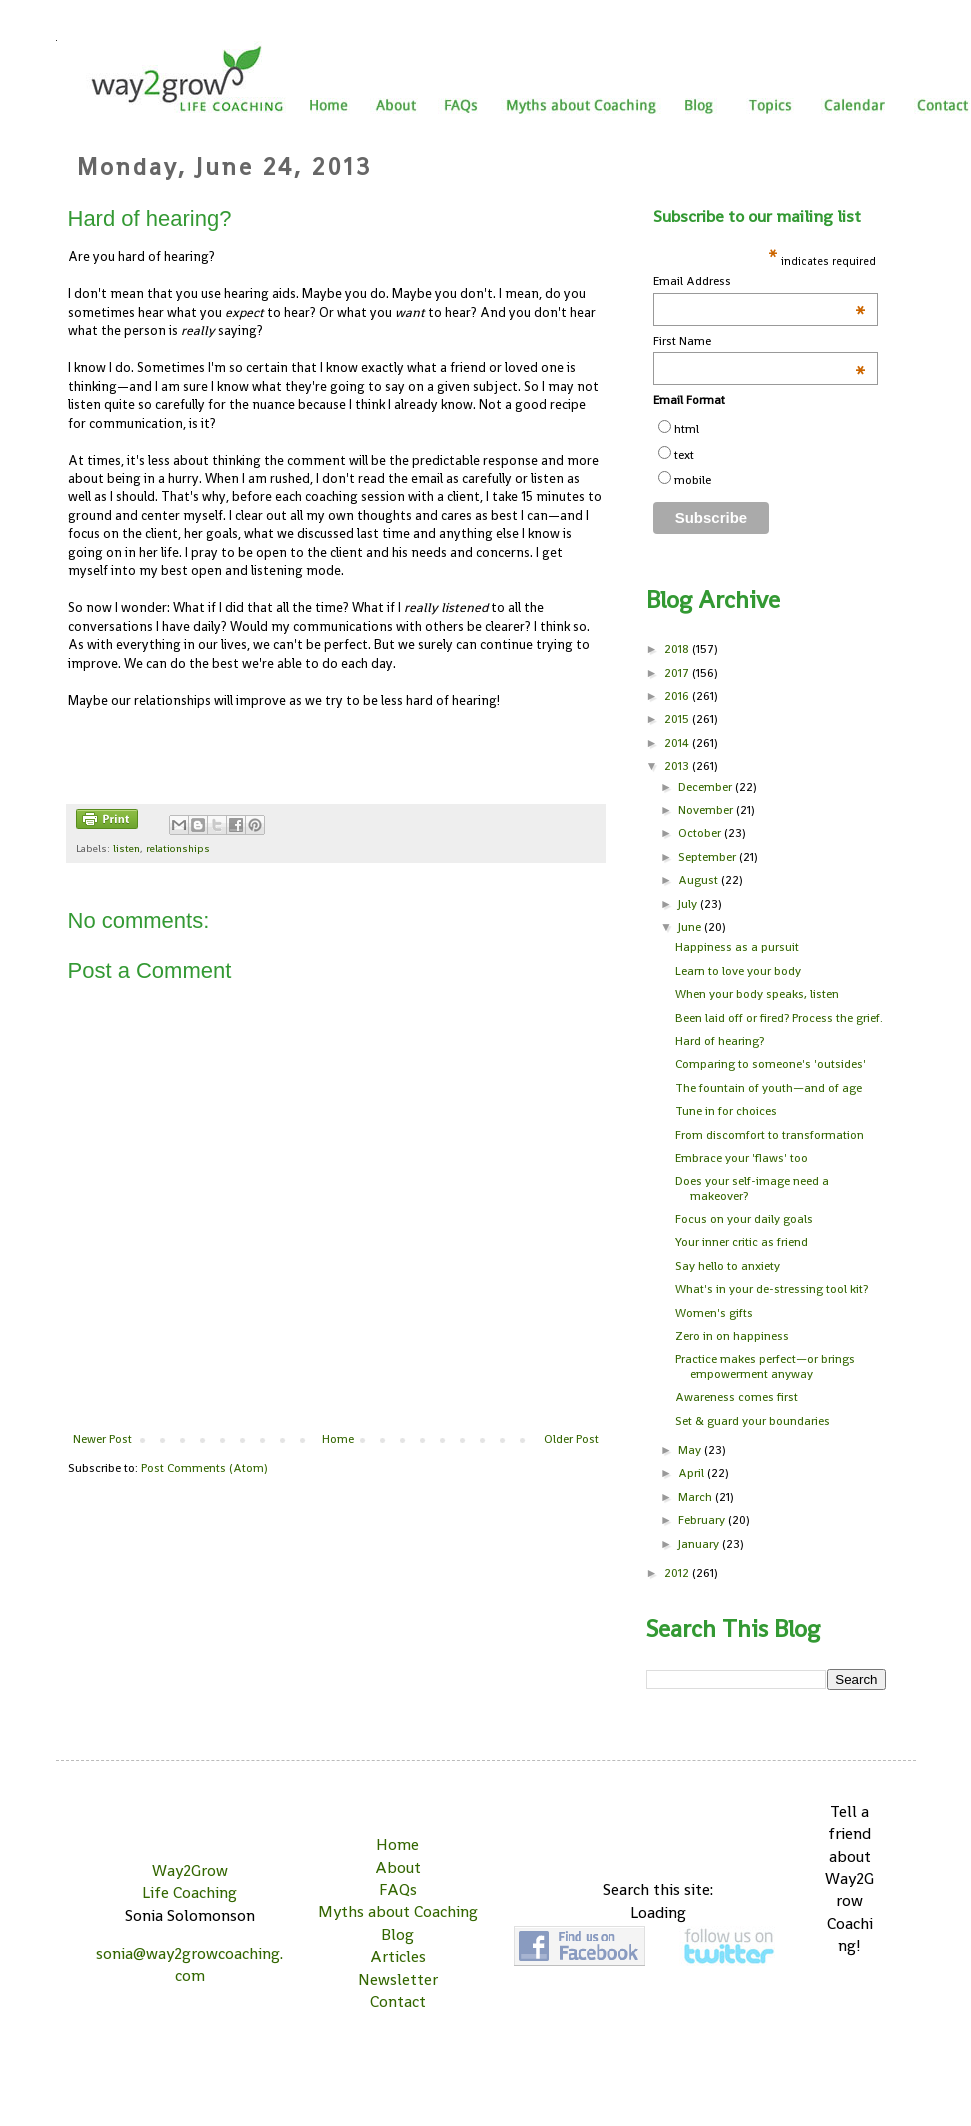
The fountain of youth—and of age (768, 1088)
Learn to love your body (738, 971)
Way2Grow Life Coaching (189, 1881)
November (707, 810)
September (708, 857)
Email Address (760, 281)
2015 (678, 719)
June (691, 927)
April (692, 1473)
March (696, 1497)
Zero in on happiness (732, 1336)
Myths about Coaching (398, 1911)
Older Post (571, 1439)
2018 (678, 649)
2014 (678, 743)
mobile (692, 480)
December (706, 787)
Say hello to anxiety (727, 1266)
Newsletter (398, 1979)
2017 (678, 673)
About (398, 1867)
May (691, 1450)
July (689, 904)
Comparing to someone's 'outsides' (770, 1064)
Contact (398, 2001)
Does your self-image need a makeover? (752, 1188)
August (699, 880)
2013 (678, 766)
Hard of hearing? (719, 1041)
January (700, 1544)
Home (338, 1439)
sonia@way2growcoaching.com (189, 1964)
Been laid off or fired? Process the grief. (779, 1018)
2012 (678, 1573)
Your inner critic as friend (741, 1242)
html (686, 429)
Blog (397, 1934)
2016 (678, 696)
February (703, 1520)
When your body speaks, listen (757, 994)
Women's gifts (714, 1313)
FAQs (398, 1889)
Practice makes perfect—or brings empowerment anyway (765, 1366)
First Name (760, 341)
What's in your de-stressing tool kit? (771, 1289)
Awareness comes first (736, 1397)
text (684, 455)
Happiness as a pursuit (737, 947)
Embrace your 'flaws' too (741, 1158)
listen (126, 848)
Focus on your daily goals (744, 1219)
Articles (398, 1956)
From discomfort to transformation (769, 1135)
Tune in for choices (726, 1111)
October (701, 833)
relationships (178, 848)
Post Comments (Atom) (204, 1468)
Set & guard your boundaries (752, 1421)
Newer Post (102, 1439)
